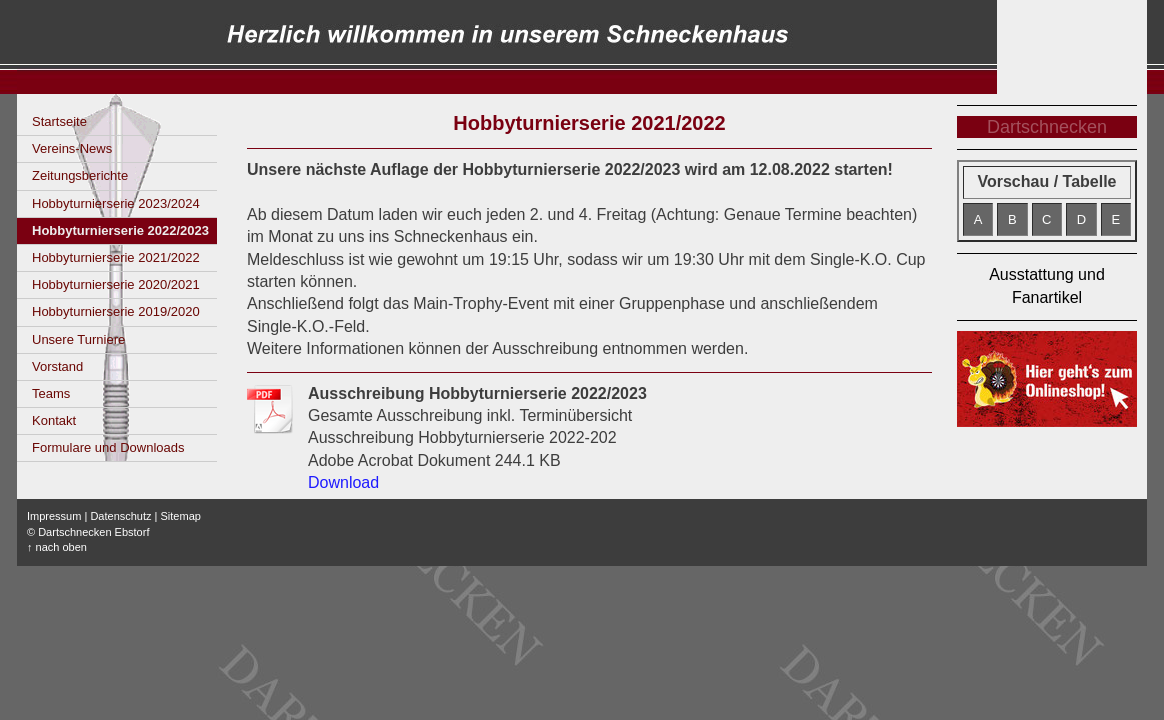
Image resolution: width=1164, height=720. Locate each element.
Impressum (54, 516)
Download (343, 482)
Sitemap (181, 516)
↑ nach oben (57, 547)
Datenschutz (120, 516)
